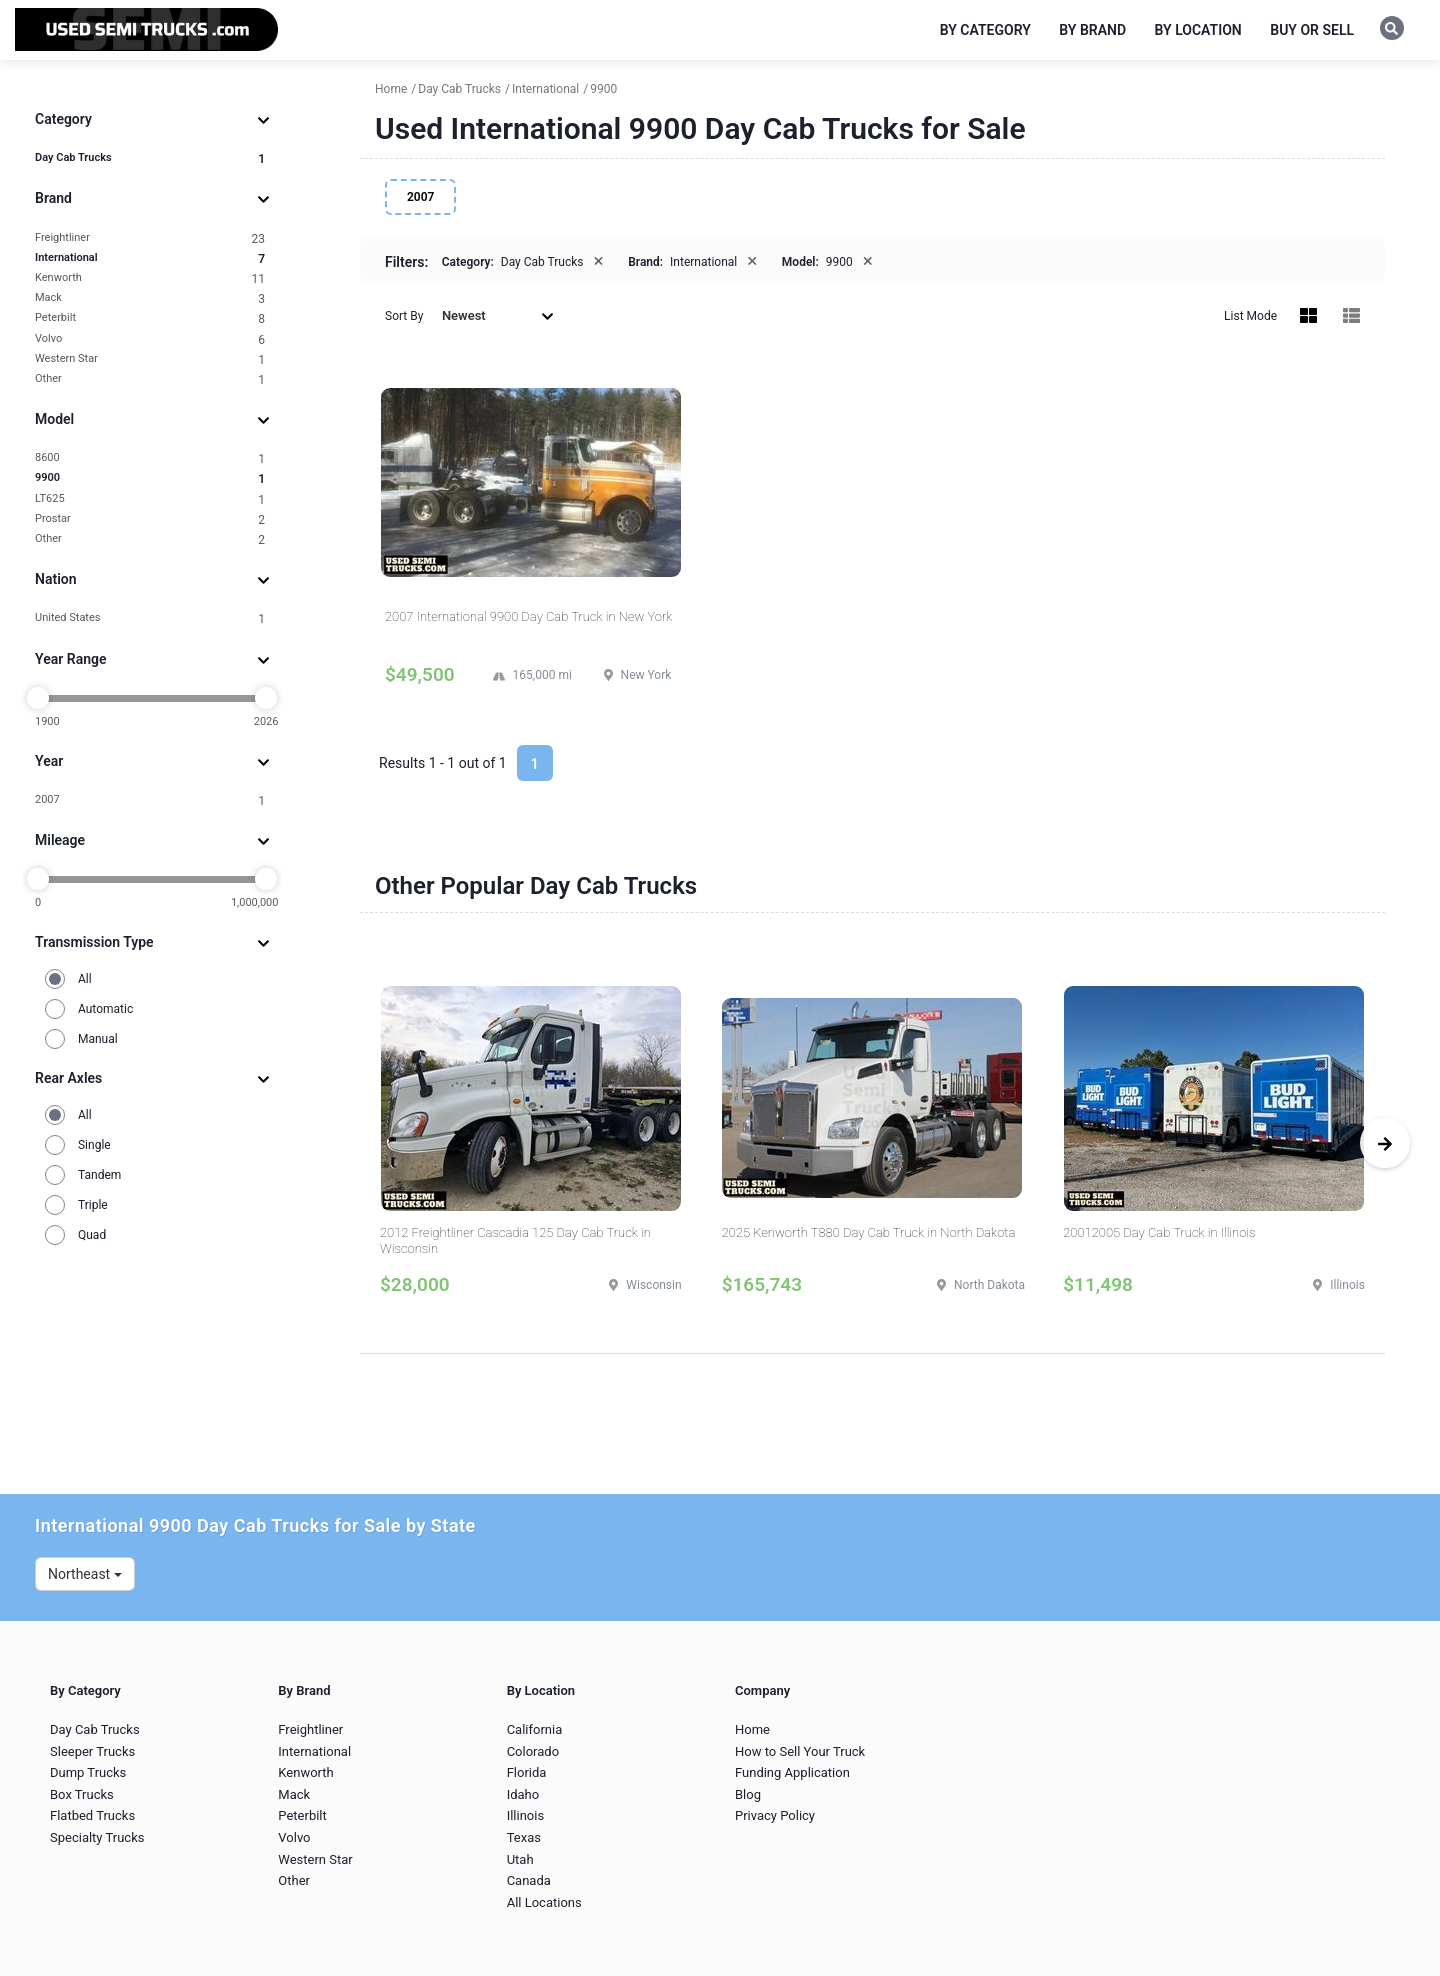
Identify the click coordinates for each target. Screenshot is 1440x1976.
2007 (150, 800)
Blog (748, 1794)
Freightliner (150, 238)
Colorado (533, 1751)
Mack (150, 298)
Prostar (150, 519)
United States (150, 618)
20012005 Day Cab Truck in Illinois (1159, 1232)
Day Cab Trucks (150, 158)
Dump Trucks (88, 1772)
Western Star (150, 359)
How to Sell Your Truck (800, 1751)
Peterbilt (150, 318)
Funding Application (792, 1772)
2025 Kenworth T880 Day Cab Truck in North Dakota (869, 1232)
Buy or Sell (1312, 30)
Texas (524, 1837)
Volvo (150, 339)
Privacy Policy (775, 1815)
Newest (498, 315)
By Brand (1092, 30)
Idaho (523, 1794)
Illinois (525, 1815)
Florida (527, 1772)
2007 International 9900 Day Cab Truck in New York (528, 616)
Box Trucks (82, 1794)
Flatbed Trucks (92, 1815)
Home (752, 1729)
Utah (520, 1859)
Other (150, 379)
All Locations (544, 1902)
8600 (150, 458)
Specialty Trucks (97, 1837)
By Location (1198, 30)
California (535, 1729)
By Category (985, 30)
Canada (529, 1880)
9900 (150, 478)
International (150, 258)
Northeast (85, 1574)
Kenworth (150, 278)
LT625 (150, 499)
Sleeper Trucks (92, 1751)
